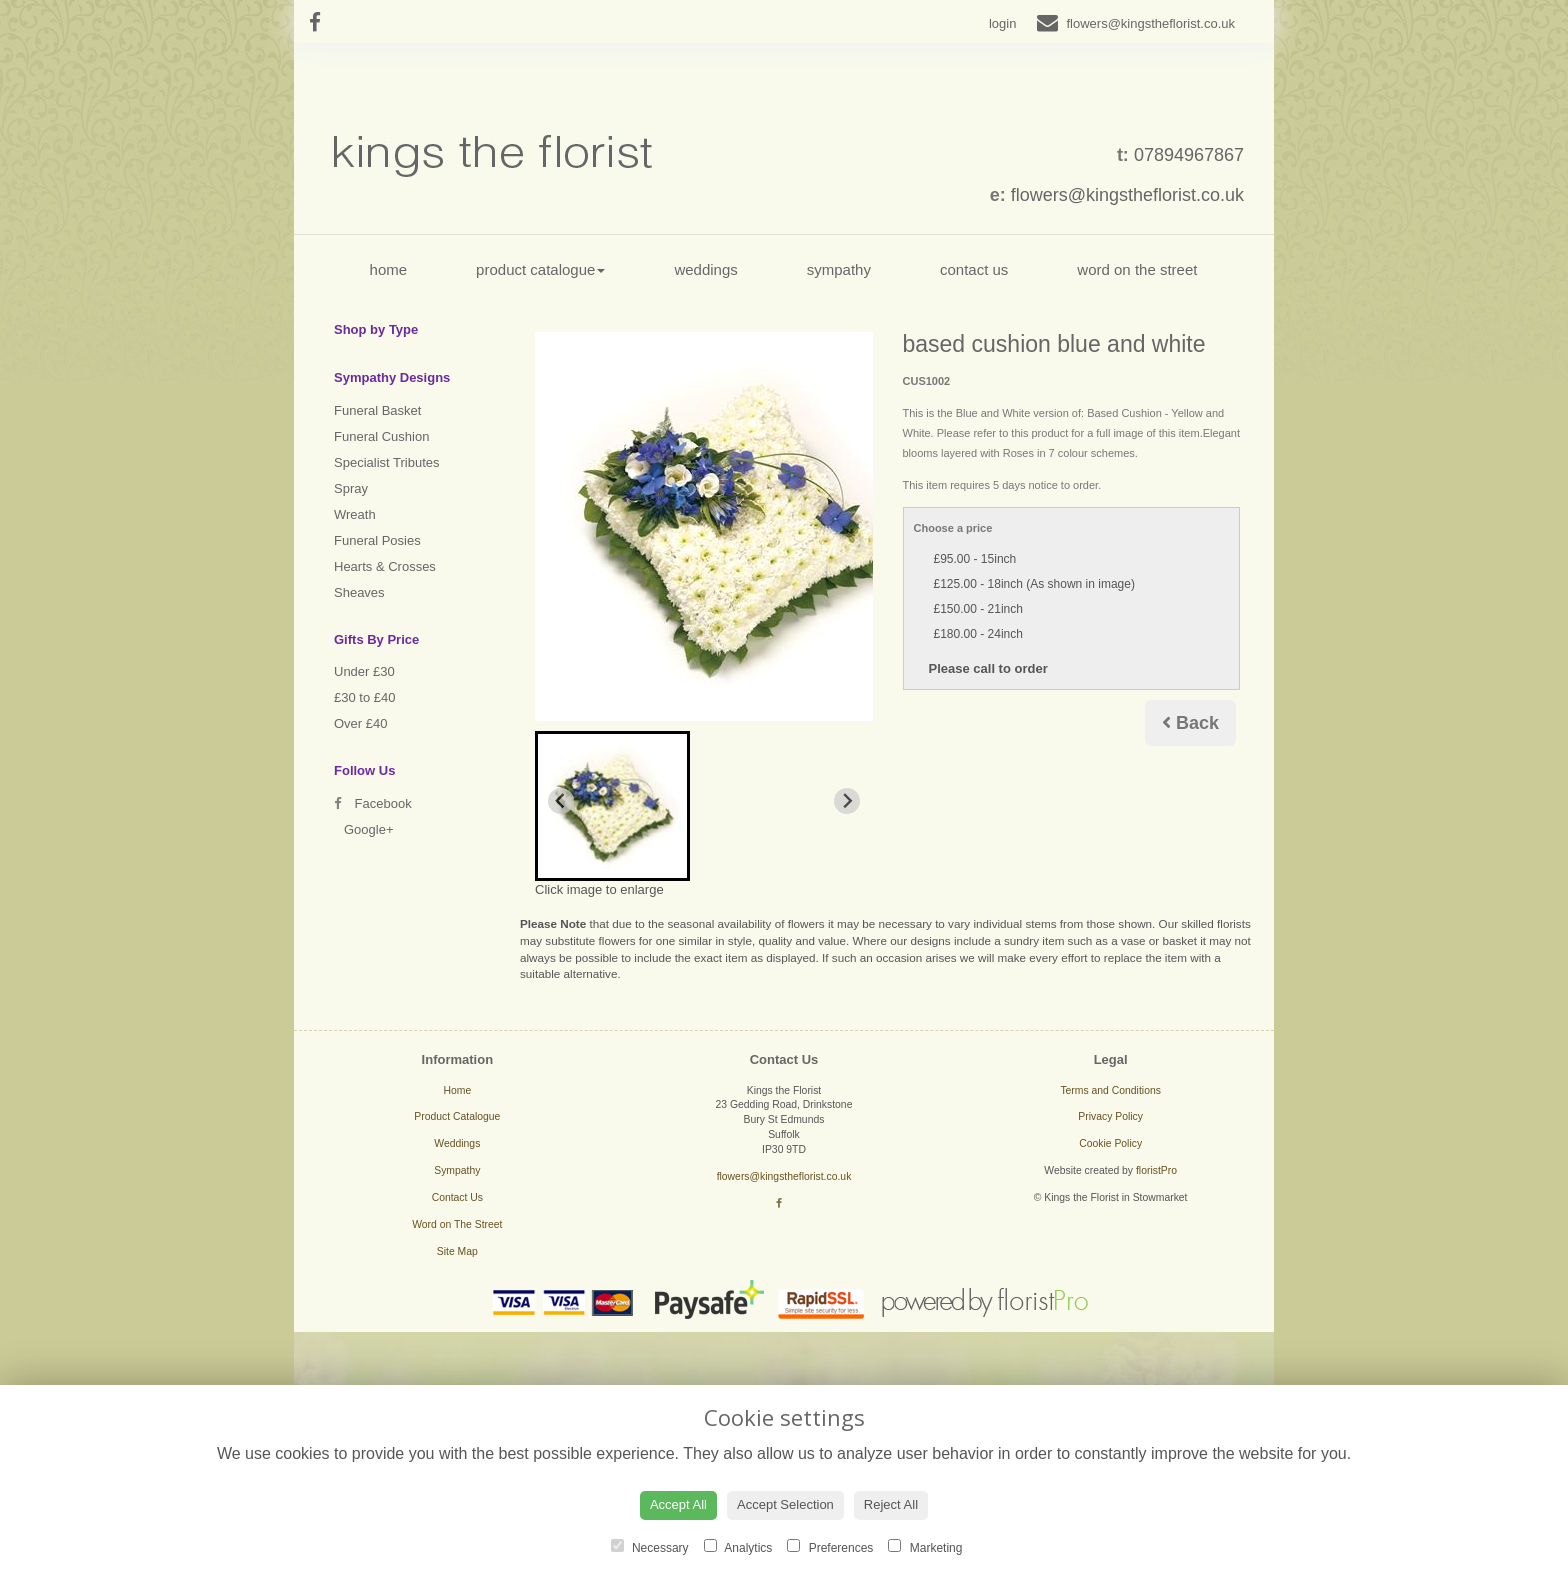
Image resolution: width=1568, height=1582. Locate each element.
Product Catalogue (540, 269)
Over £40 (360, 723)
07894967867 (1189, 155)
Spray (351, 488)
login (1002, 23)
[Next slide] (847, 801)
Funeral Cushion (381, 436)
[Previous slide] (561, 801)
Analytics (738, 1547)
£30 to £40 (364, 697)
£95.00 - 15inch (975, 559)
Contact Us (974, 269)
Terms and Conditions (1110, 1090)
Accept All (678, 1504)
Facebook (373, 803)
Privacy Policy (1110, 1116)
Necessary (650, 1547)
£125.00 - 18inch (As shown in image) (1034, 584)
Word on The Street (1137, 269)
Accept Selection (785, 1504)
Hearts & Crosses (385, 566)
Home (389, 269)
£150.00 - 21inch (978, 609)
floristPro (1156, 1170)
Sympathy (839, 269)
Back (1190, 723)
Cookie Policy (1110, 1143)
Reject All (891, 1504)
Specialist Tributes (387, 462)
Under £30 (364, 671)
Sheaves (359, 592)
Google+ (369, 829)
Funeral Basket (377, 410)
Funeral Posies (377, 540)
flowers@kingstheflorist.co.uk (1127, 195)
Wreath (355, 514)
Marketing (925, 1547)
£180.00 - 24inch (978, 634)
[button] (612, 806)
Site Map (457, 1251)
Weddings (705, 269)
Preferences (830, 1547)
